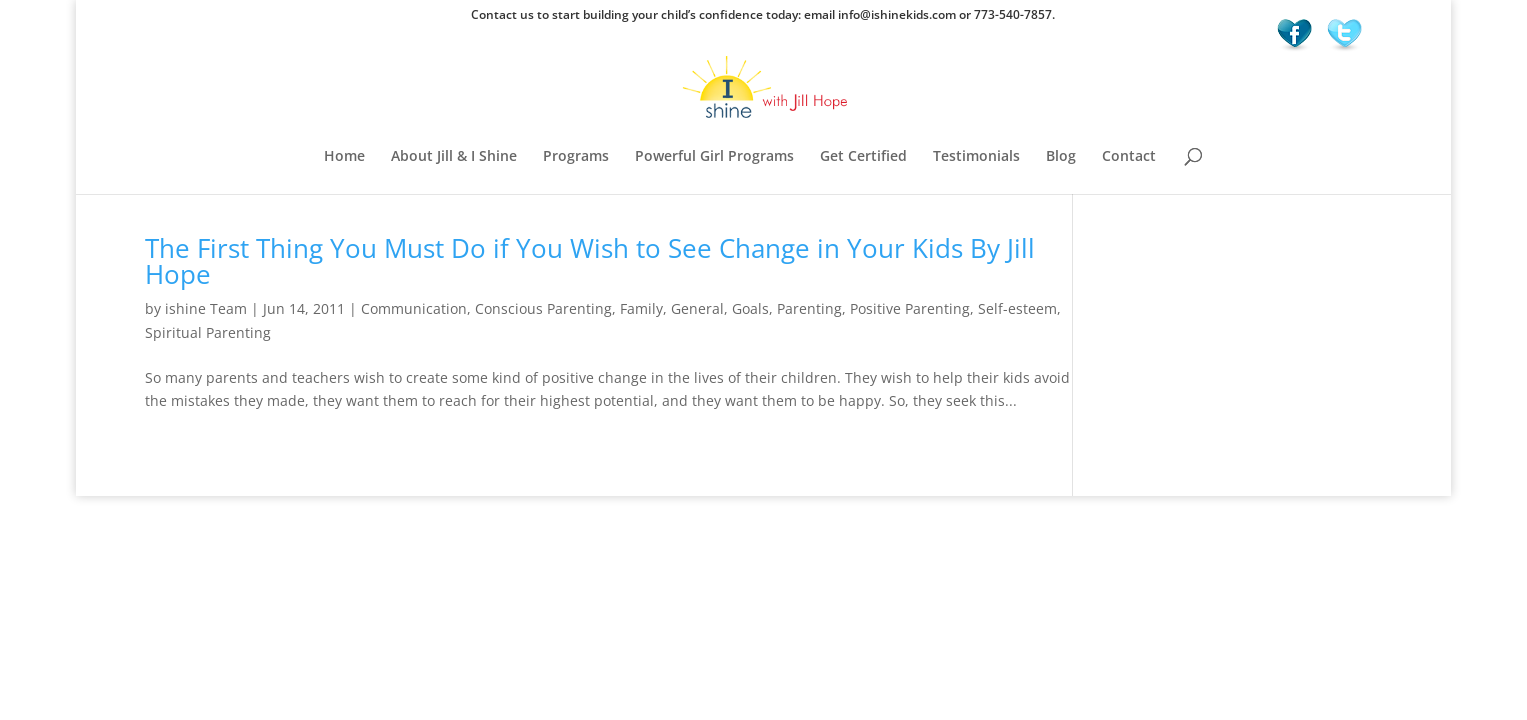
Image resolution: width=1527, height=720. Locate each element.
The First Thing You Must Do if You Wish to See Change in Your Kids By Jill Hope (590, 261)
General (697, 308)
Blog (1061, 157)
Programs (576, 157)
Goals (750, 308)
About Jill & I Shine (454, 157)
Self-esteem (1017, 308)
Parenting (809, 308)
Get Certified (863, 157)
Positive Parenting (910, 308)
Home (344, 157)
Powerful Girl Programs (714, 157)
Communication (414, 308)
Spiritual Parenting (208, 332)
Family (641, 308)
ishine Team (206, 308)
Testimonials (976, 157)
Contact (1129, 157)
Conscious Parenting (543, 308)
